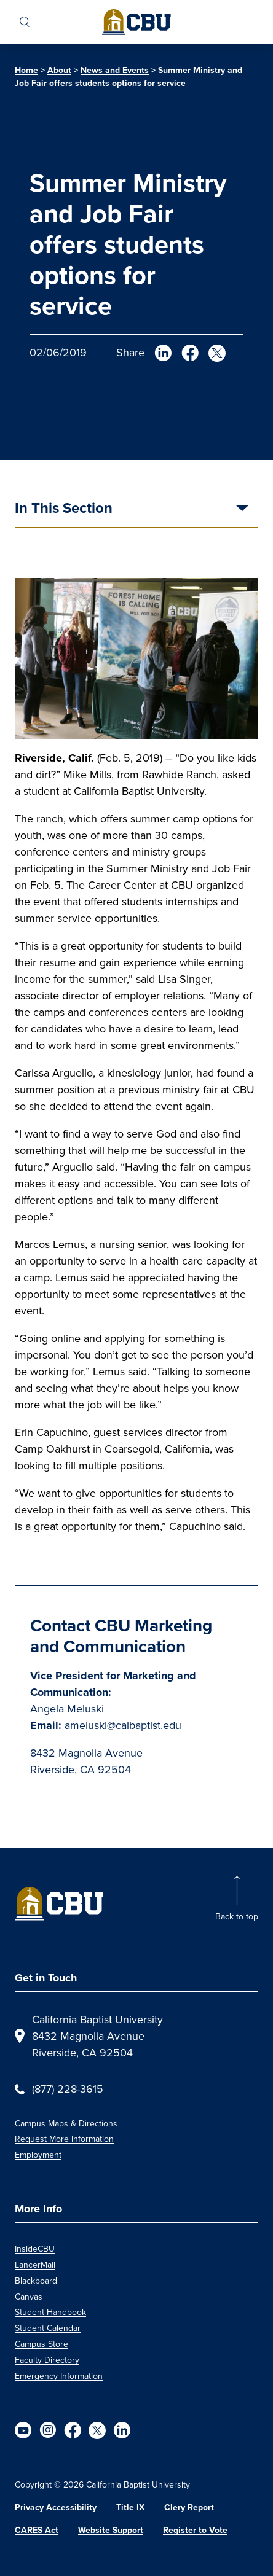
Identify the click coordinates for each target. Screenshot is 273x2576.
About (59, 70)
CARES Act (36, 2530)
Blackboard (36, 2280)
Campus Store (41, 2344)
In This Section (64, 509)
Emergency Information (59, 2376)
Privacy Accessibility (56, 2507)
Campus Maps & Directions (66, 2123)
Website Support (110, 2530)
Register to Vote (195, 2530)
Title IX (130, 2507)
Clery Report (189, 2507)
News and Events (115, 70)
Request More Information (64, 2139)
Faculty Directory (47, 2360)
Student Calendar (48, 2328)
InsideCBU (35, 2248)
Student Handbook (50, 2312)
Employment (38, 2155)
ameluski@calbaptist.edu (123, 1725)
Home (26, 70)
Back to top (236, 1916)
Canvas (28, 2296)
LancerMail (35, 2264)
